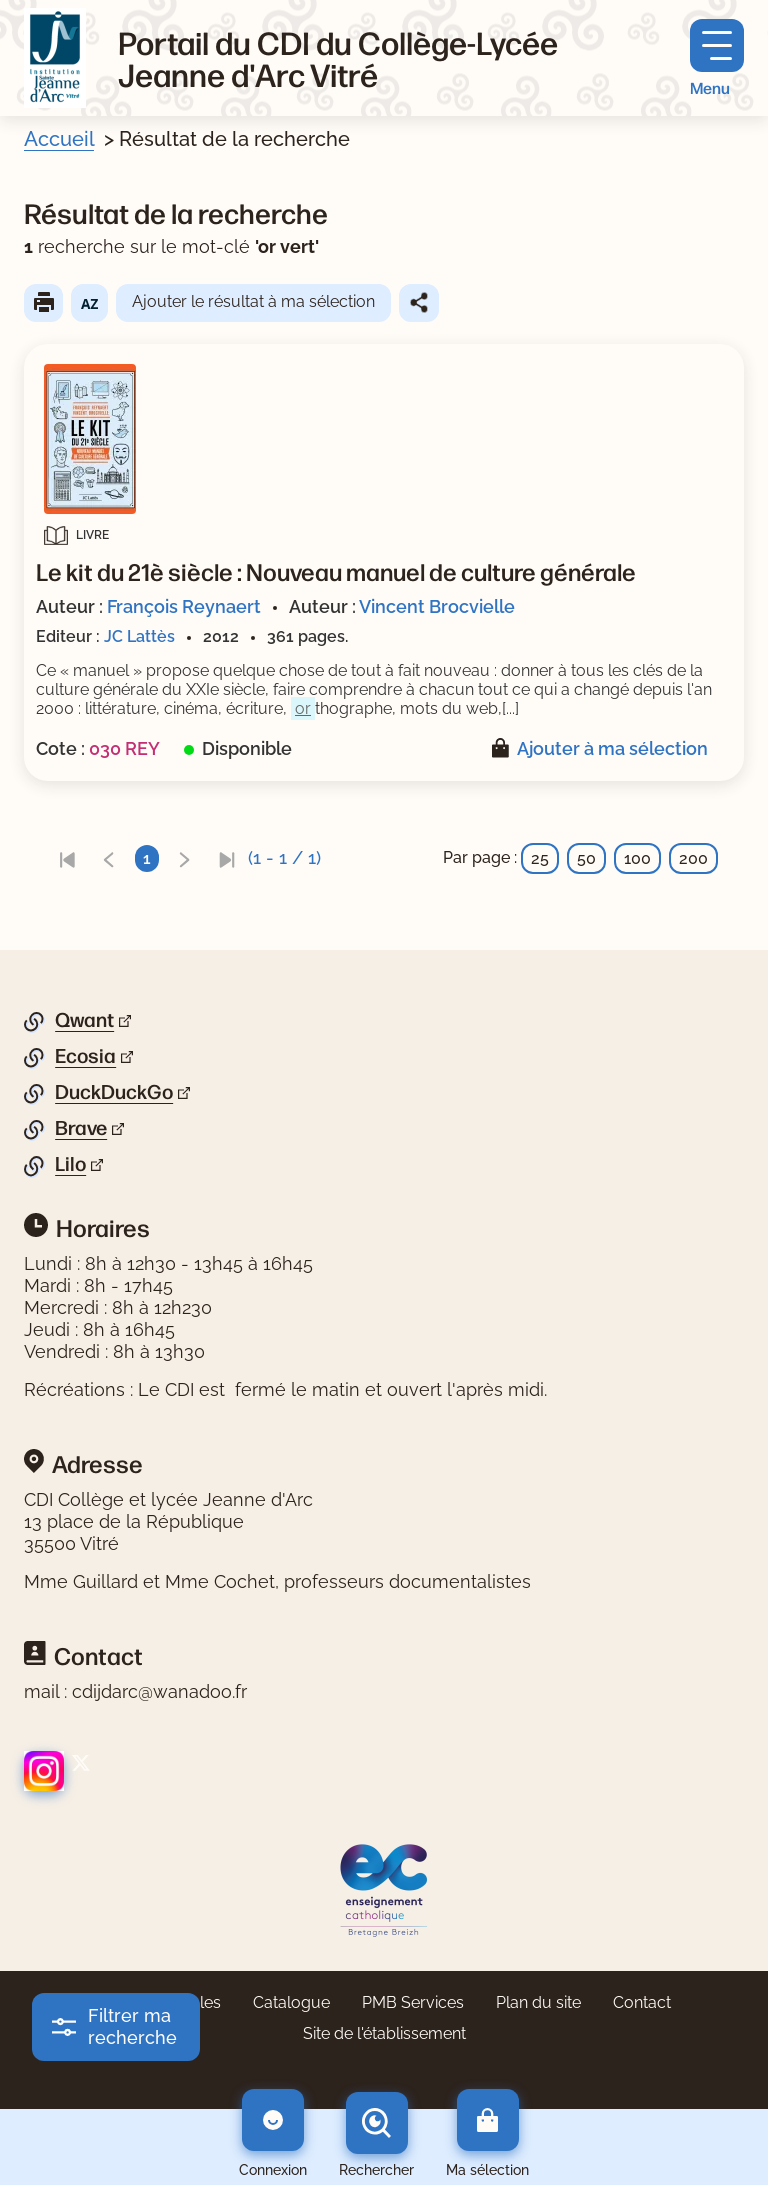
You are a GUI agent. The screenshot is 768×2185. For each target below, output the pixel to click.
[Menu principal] (717, 58)
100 (637, 858)
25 (540, 858)
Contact (642, 2002)
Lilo (70, 1164)
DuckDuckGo (114, 1092)
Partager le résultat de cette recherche (419, 303)
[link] (67, 858)
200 (693, 858)
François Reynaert (184, 606)
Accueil (59, 139)
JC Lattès (139, 636)
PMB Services (413, 2002)
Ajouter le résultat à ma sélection (253, 301)
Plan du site (538, 2002)
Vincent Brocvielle (437, 606)
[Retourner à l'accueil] (55, 58)
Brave (81, 1128)
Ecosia (85, 1056)
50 (586, 858)
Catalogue (291, 2002)
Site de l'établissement (384, 2033)
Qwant (84, 1020)
